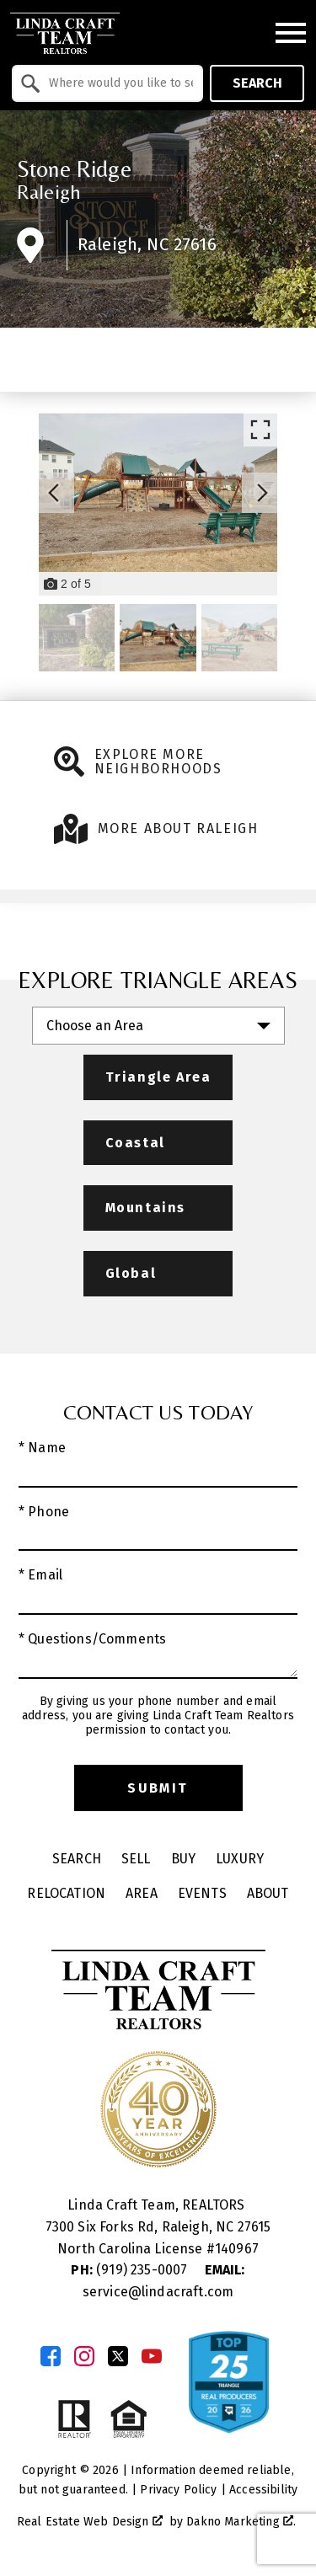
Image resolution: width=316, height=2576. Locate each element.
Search (257, 83)
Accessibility (263, 2489)
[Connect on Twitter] (118, 2356)
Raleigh (49, 191)
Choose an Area (94, 1026)
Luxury (240, 1859)
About (268, 1893)
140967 (237, 2249)
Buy (183, 1859)
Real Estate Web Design (90, 2522)
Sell (136, 1859)
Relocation (66, 1893)
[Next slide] (262, 493)
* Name (42, 1448)
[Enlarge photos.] (260, 429)
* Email (40, 1575)
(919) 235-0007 (130, 2270)
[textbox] (117, 83)
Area (142, 1893)
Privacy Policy (178, 2489)
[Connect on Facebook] (50, 2356)
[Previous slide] (54, 493)
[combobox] (107, 83)
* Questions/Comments (92, 1639)
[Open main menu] (290, 33)
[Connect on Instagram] (84, 2356)
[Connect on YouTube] (152, 2356)
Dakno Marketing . (241, 2522)
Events (202, 1893)
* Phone (44, 1512)
